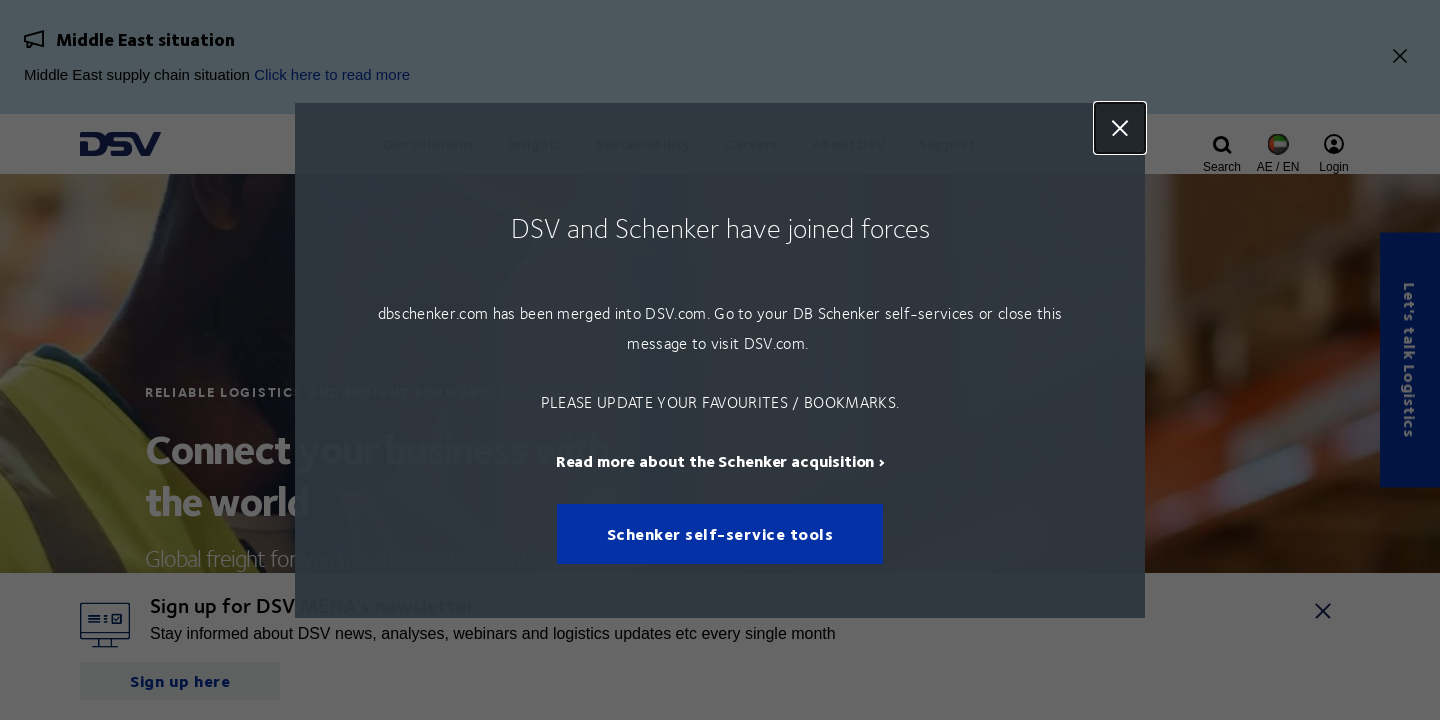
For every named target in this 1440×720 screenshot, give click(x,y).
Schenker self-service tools (720, 533)
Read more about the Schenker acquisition (715, 459)
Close (1120, 128)
